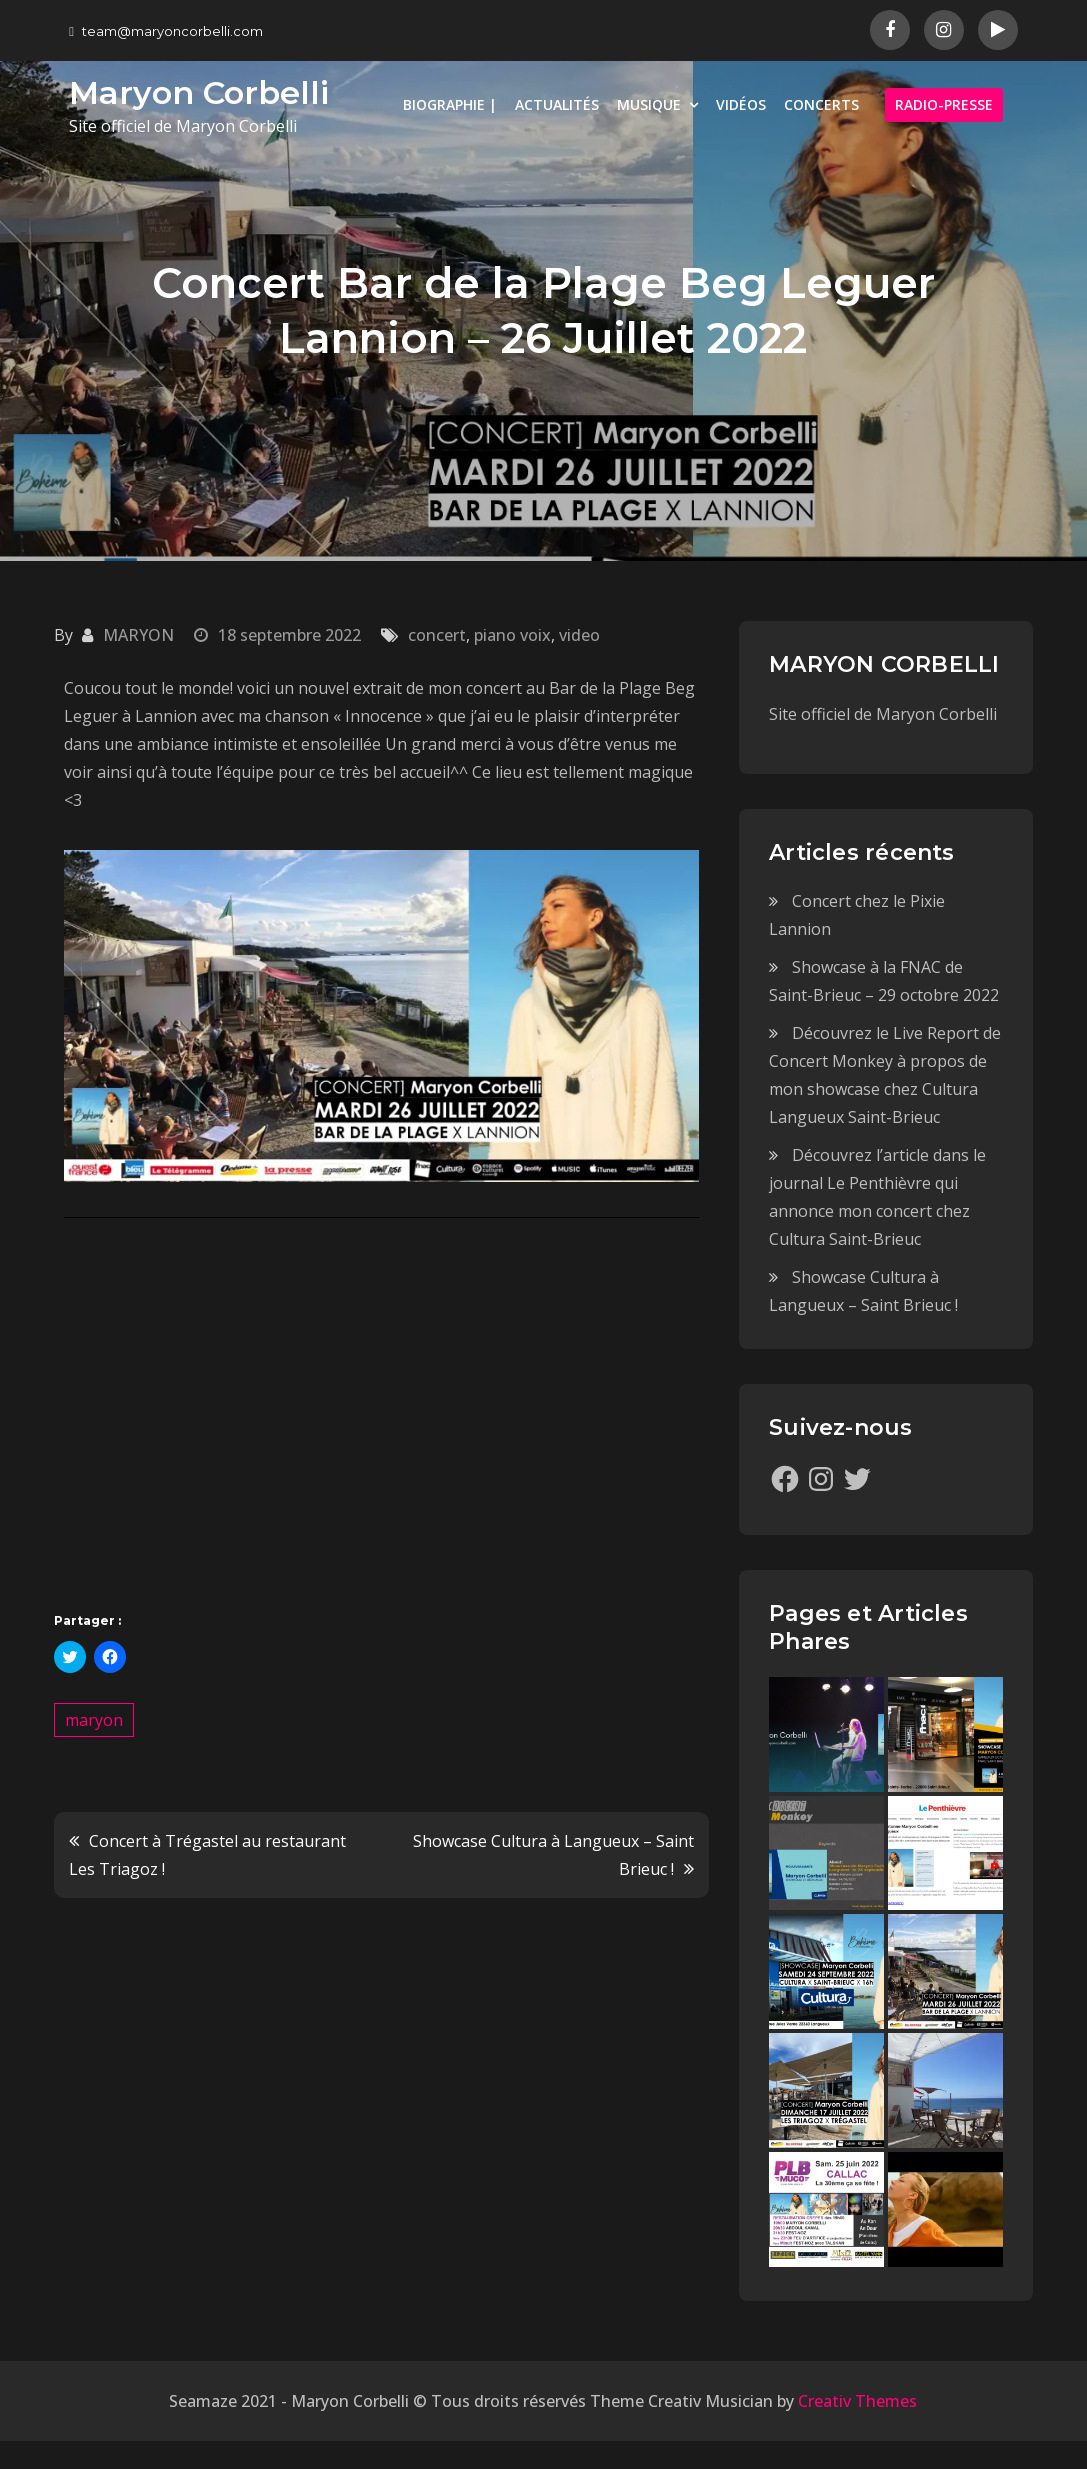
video (579, 635)
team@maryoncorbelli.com (166, 31)
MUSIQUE (649, 104)
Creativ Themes (857, 2401)
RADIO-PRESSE (944, 104)
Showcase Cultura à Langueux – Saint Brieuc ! (553, 1855)
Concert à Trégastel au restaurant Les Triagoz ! (207, 1855)
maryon (94, 1720)
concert (437, 635)
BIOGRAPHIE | (450, 104)
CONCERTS (821, 104)
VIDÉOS (741, 104)
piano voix (512, 635)
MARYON (138, 635)
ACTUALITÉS (557, 104)
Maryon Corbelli (199, 92)
